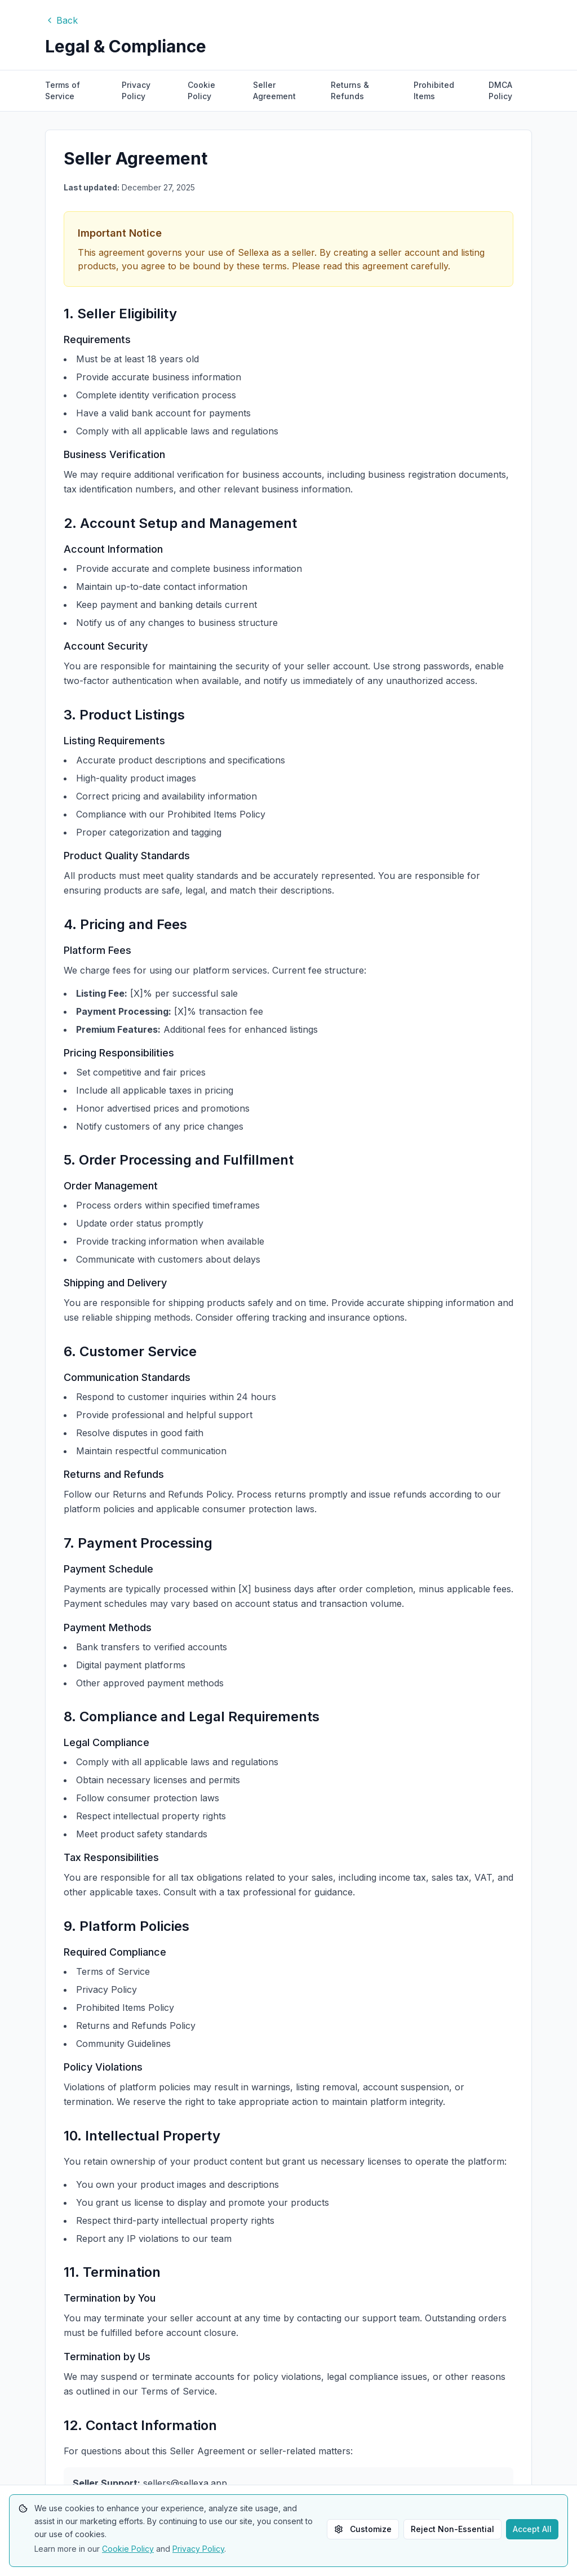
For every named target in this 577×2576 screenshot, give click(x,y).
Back (61, 20)
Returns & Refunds (350, 90)
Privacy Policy (136, 90)
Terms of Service (62, 90)
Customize (363, 2529)
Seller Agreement (274, 90)
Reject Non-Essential (452, 2529)
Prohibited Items (434, 90)
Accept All (532, 2529)
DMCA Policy (500, 90)
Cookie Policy (201, 90)
